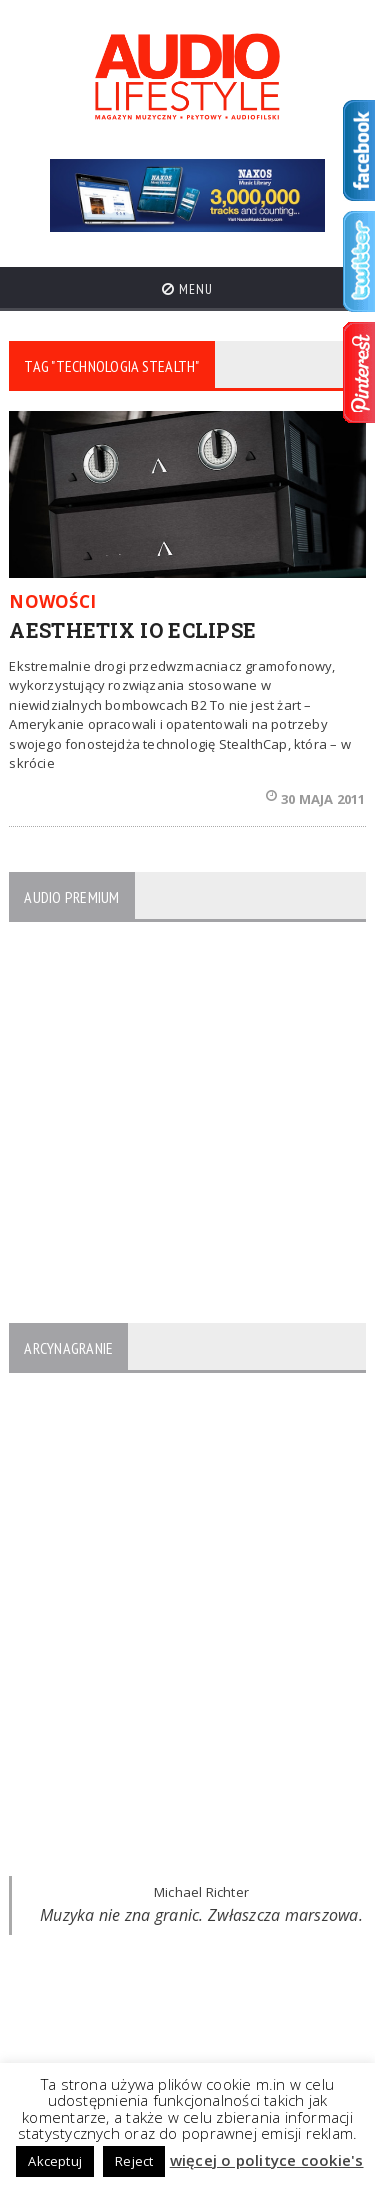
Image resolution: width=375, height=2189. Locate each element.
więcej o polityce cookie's (267, 2160)
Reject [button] (134, 2161)
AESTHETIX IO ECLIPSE (132, 630)
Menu (187, 289)
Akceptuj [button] (55, 2161)
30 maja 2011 (316, 799)
